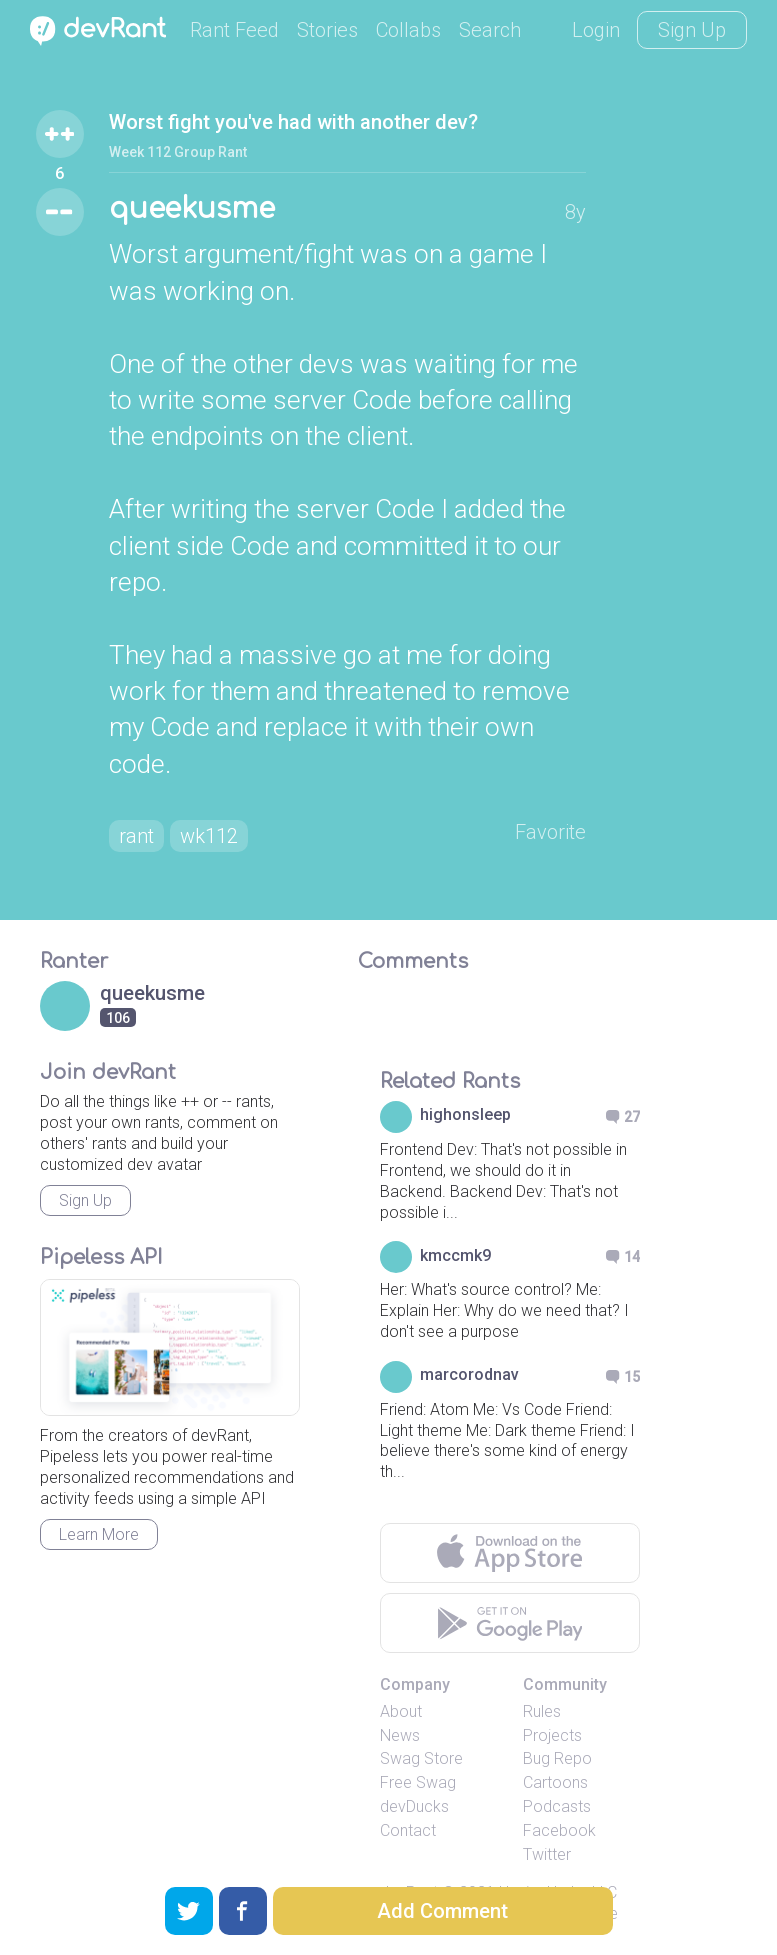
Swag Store (421, 1758)
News (400, 1735)
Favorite (550, 832)
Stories (327, 30)
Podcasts (557, 1806)
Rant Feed (234, 30)
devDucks (414, 1806)
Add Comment (442, 1911)
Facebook (559, 1830)
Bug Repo (557, 1758)
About (401, 1711)
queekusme (192, 209)
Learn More (99, 1534)
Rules (542, 1711)
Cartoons (555, 1782)
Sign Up (692, 30)
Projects (552, 1735)
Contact (408, 1830)
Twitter (547, 1854)
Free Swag (418, 1782)
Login (596, 30)
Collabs (408, 30)
